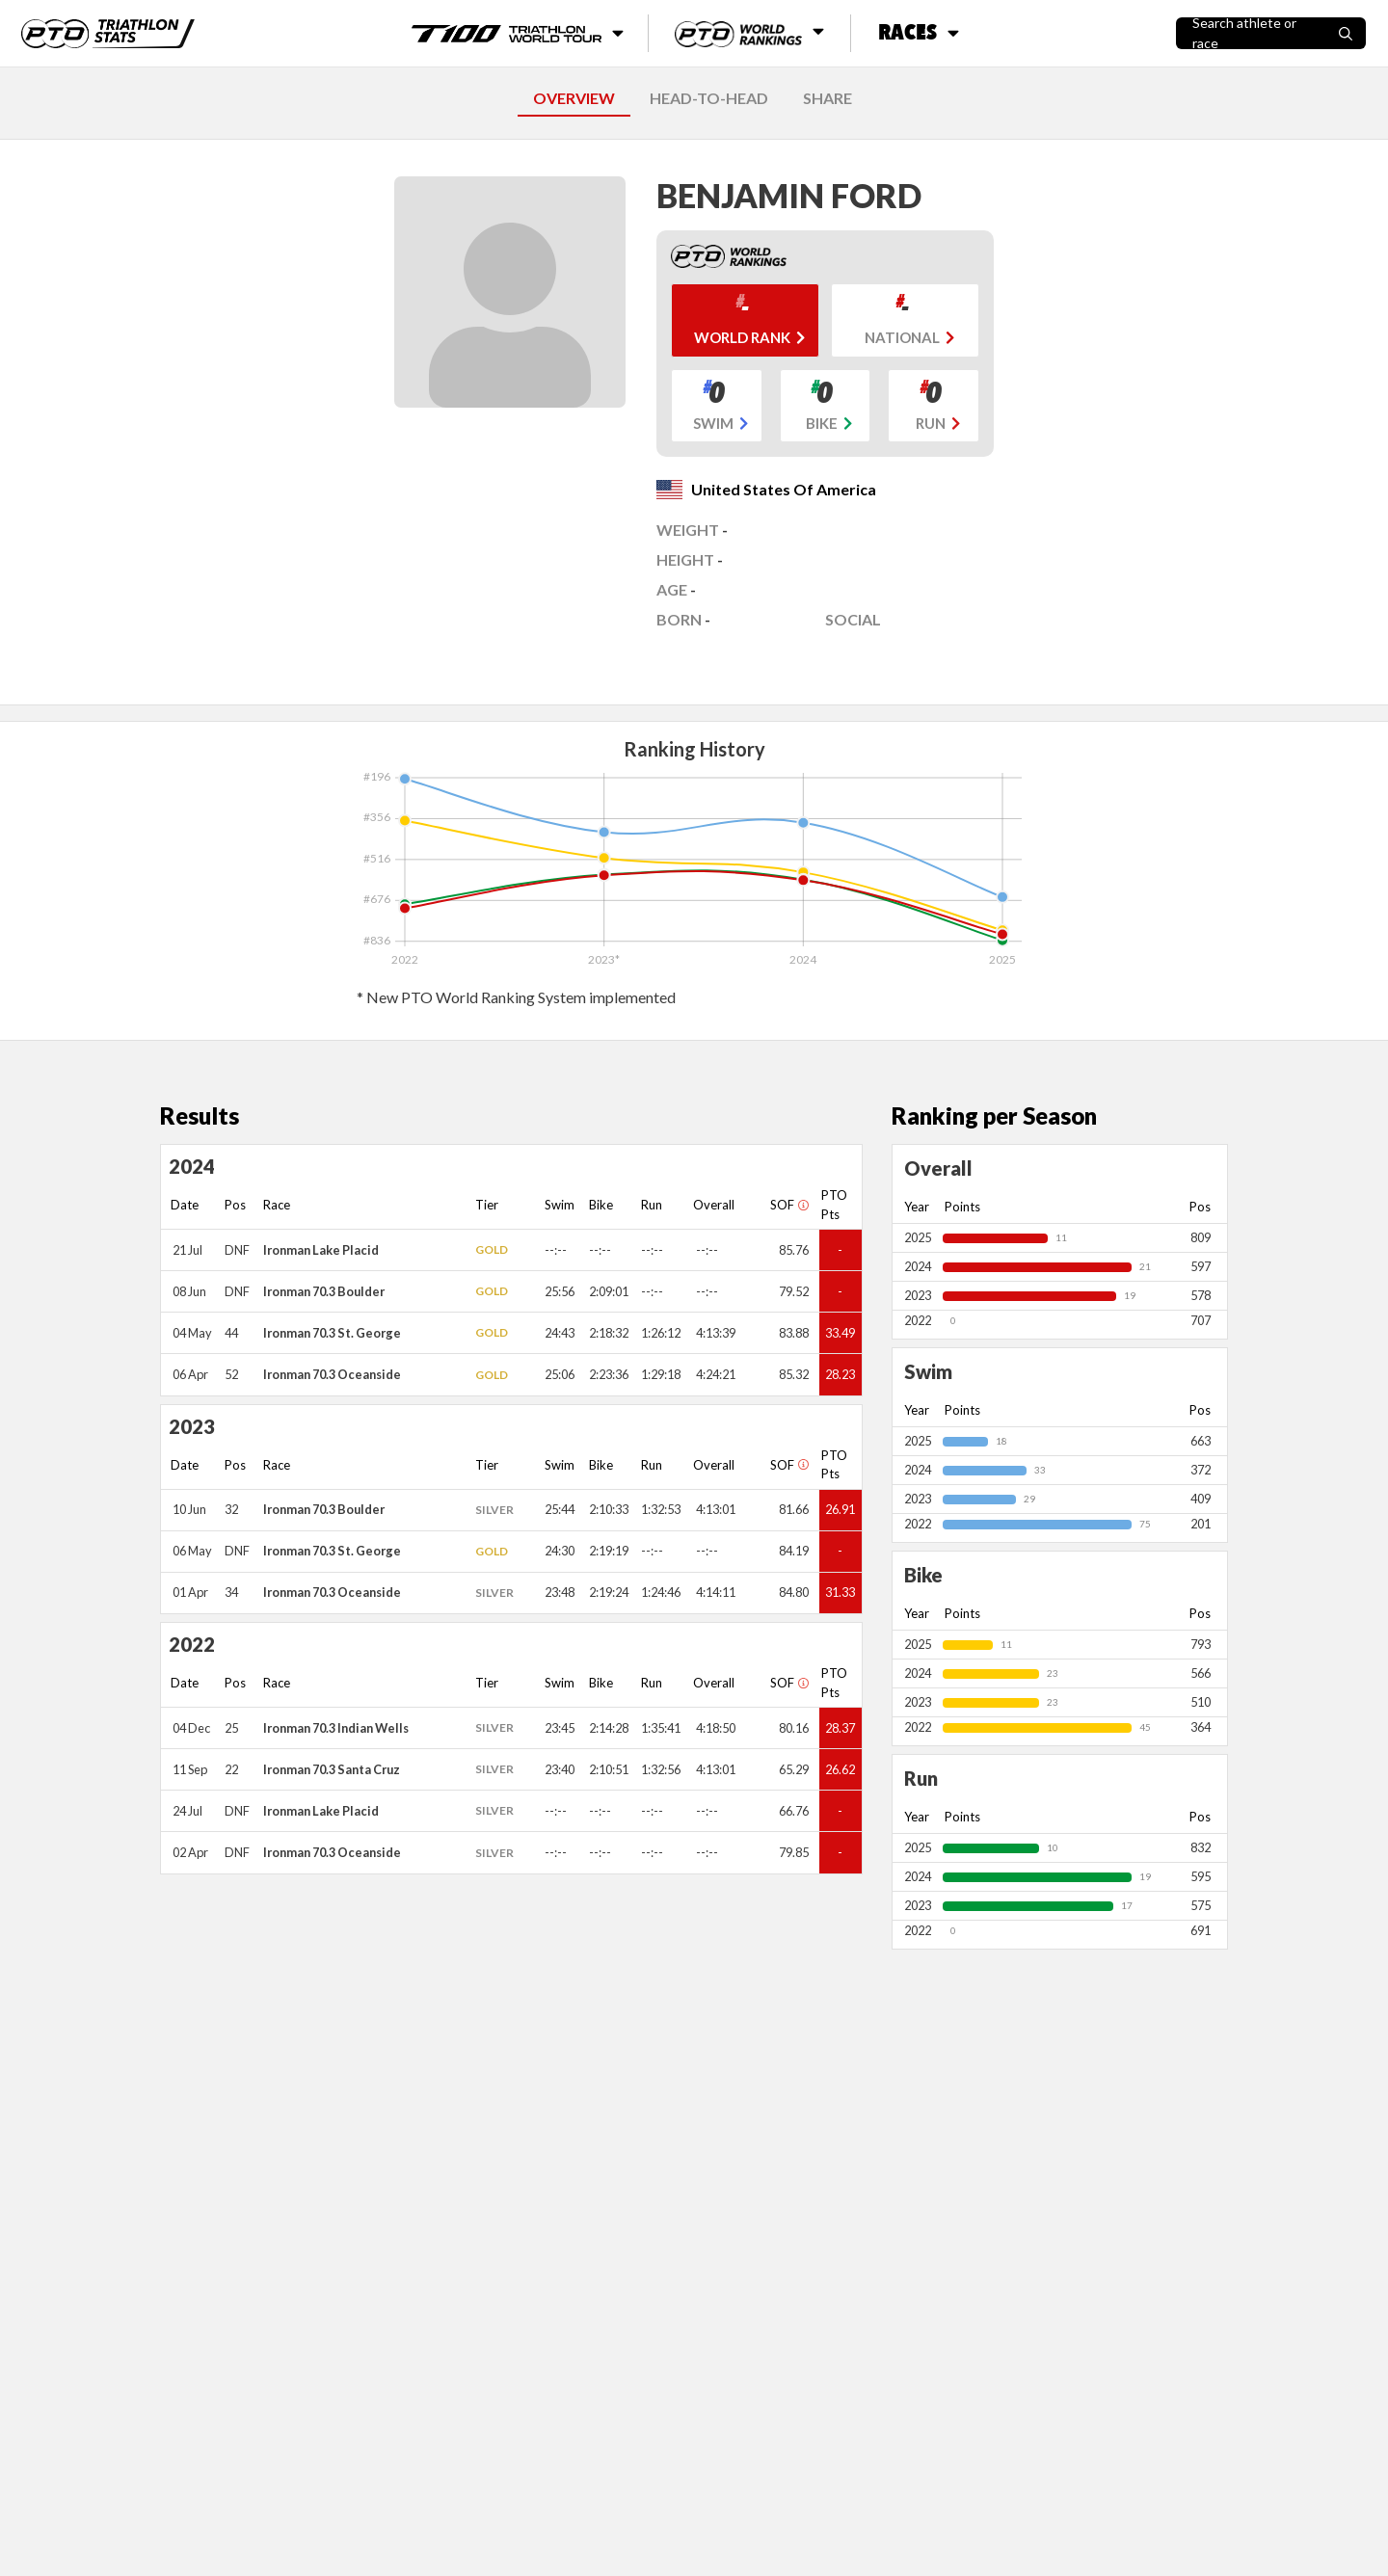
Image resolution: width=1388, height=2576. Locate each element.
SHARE (827, 98)
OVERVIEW (574, 98)
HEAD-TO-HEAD (709, 98)
